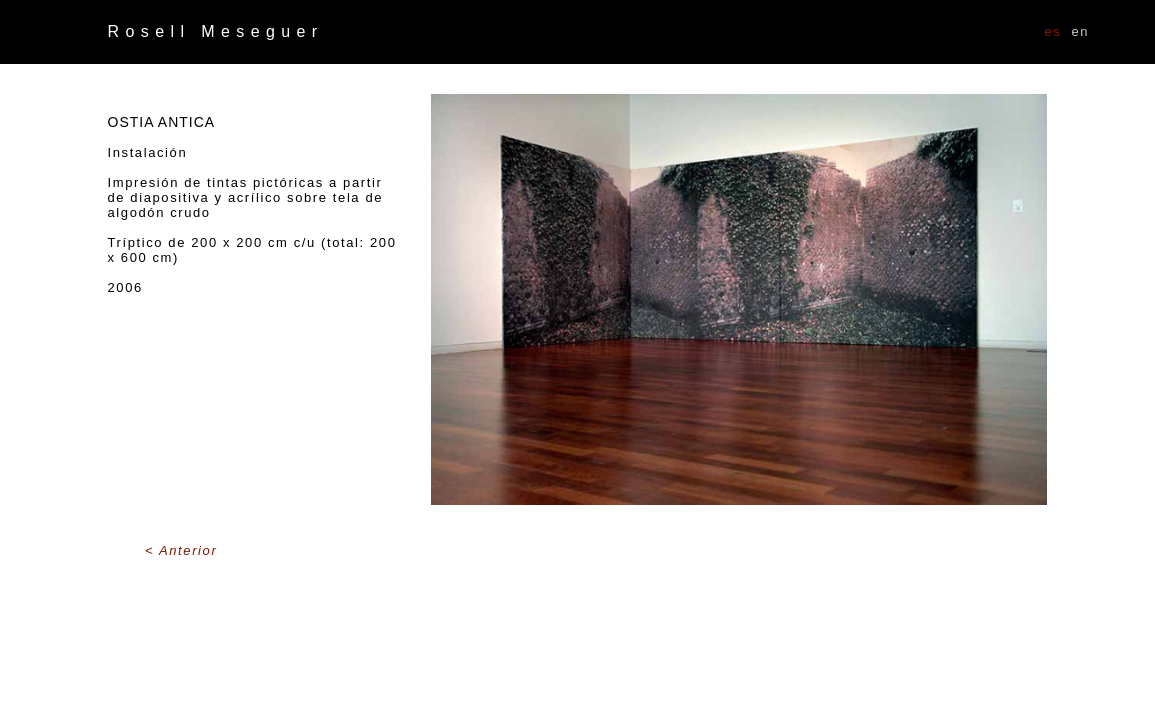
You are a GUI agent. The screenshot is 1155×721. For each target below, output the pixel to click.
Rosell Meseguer (216, 31)
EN (1080, 31)
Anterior (188, 550)
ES (1053, 31)
